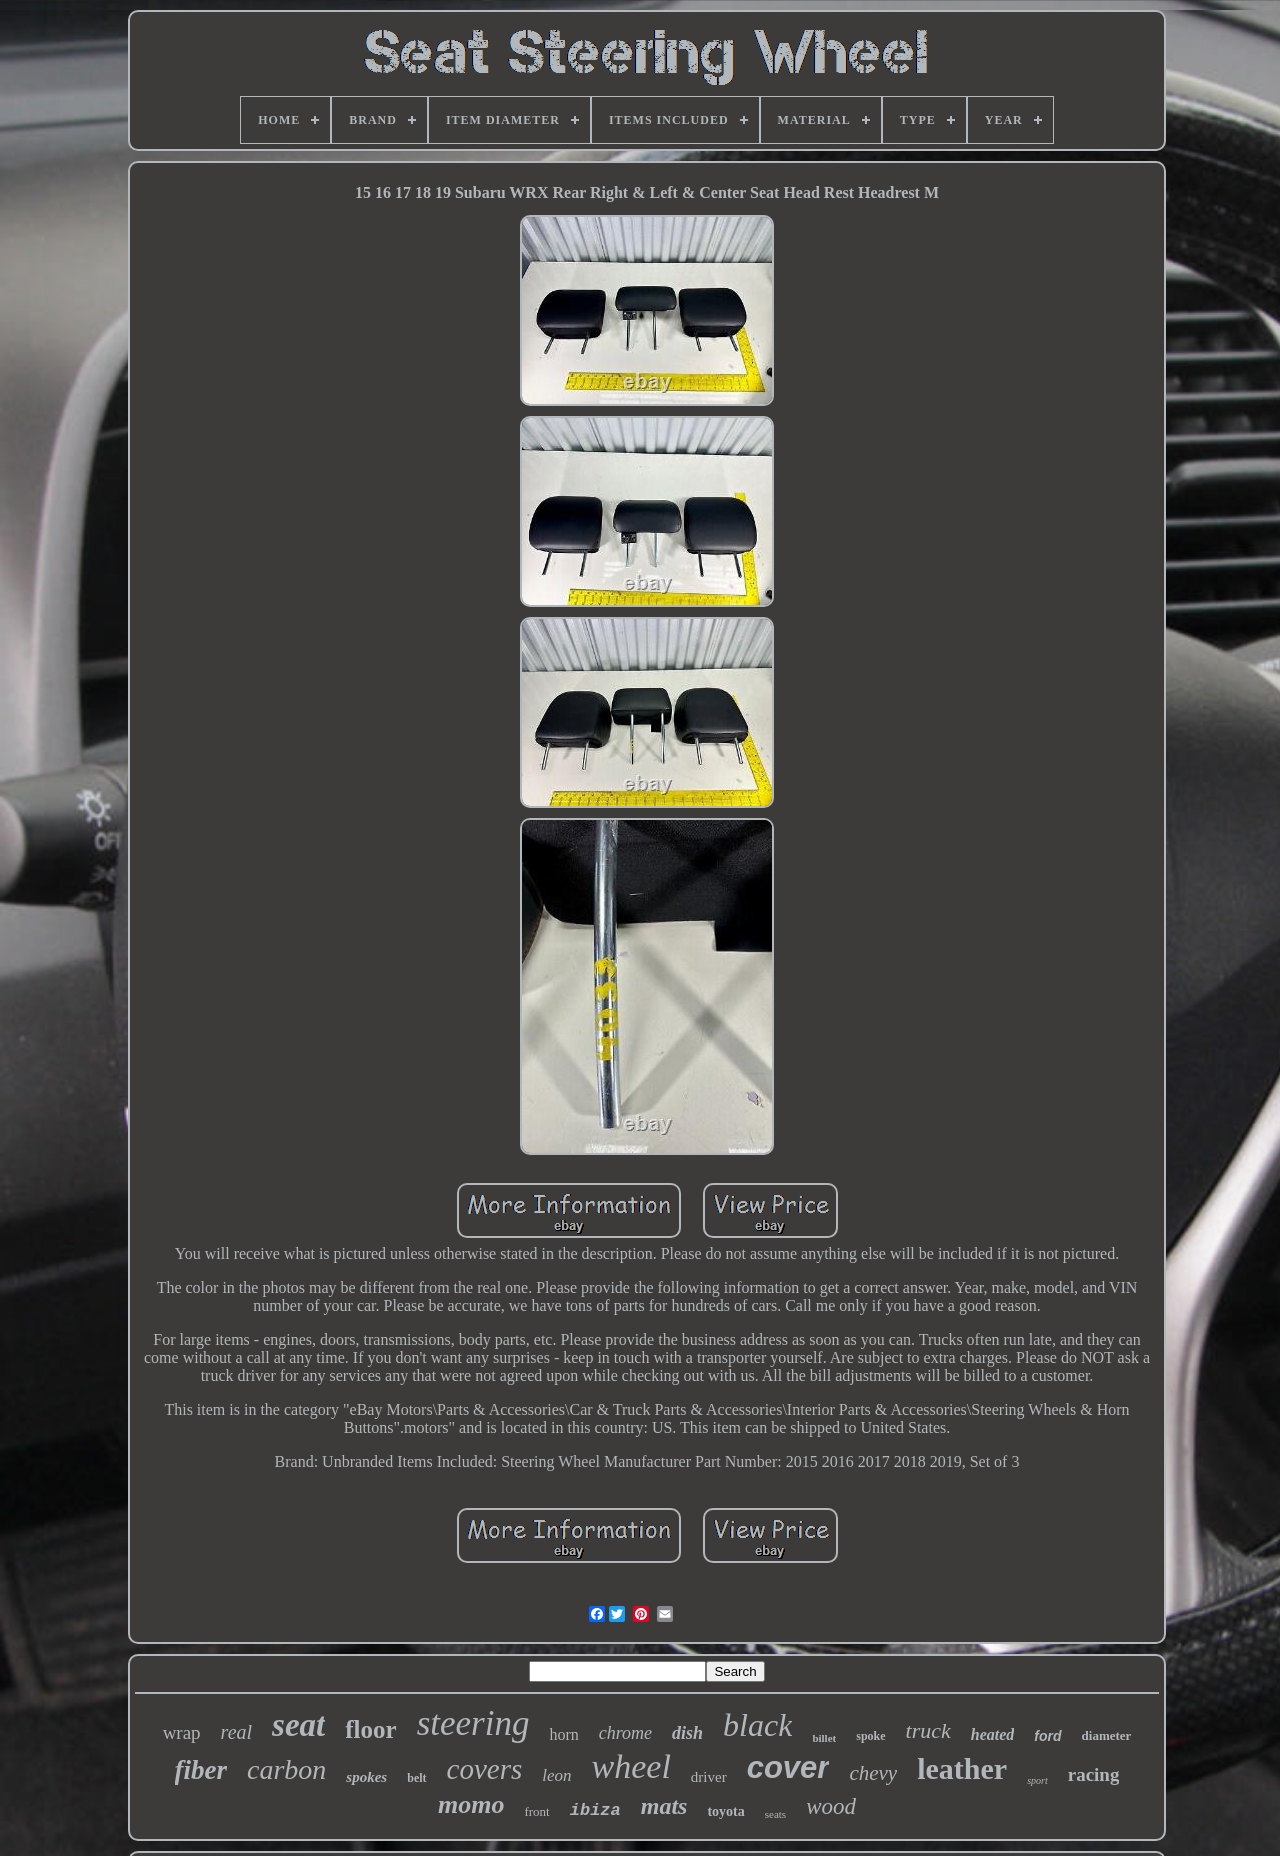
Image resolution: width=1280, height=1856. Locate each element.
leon (556, 1775)
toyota (725, 1811)
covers (485, 1769)
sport (1037, 1780)
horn (563, 1734)
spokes (366, 1777)
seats (775, 1814)
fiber (201, 1770)
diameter (1107, 1735)
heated (993, 1734)
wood (831, 1806)
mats (664, 1806)
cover (788, 1767)
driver (709, 1777)
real (236, 1732)
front (536, 1811)
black (757, 1725)
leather (962, 1768)
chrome (625, 1733)
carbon (286, 1769)
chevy (873, 1773)
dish (687, 1733)
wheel (631, 1766)
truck (928, 1730)
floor (370, 1729)
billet (824, 1738)
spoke (870, 1736)
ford (1047, 1736)
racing (1094, 1774)
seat (298, 1725)
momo (471, 1804)
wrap (182, 1732)
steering (473, 1723)
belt (416, 1778)
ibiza (595, 1810)
